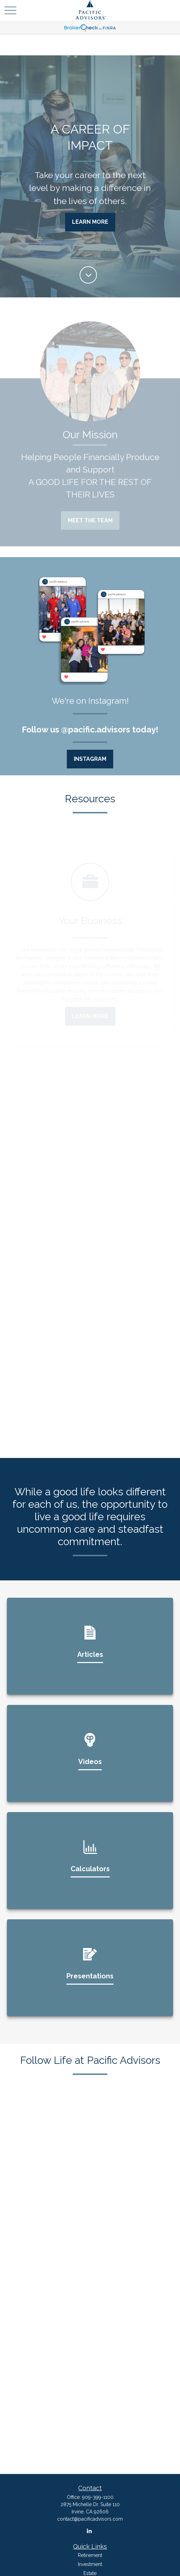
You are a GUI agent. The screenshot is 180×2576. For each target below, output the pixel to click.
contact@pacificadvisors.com (90, 2519)
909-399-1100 (98, 2497)
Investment (90, 2564)
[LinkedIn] (89, 2531)
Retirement (90, 2555)
